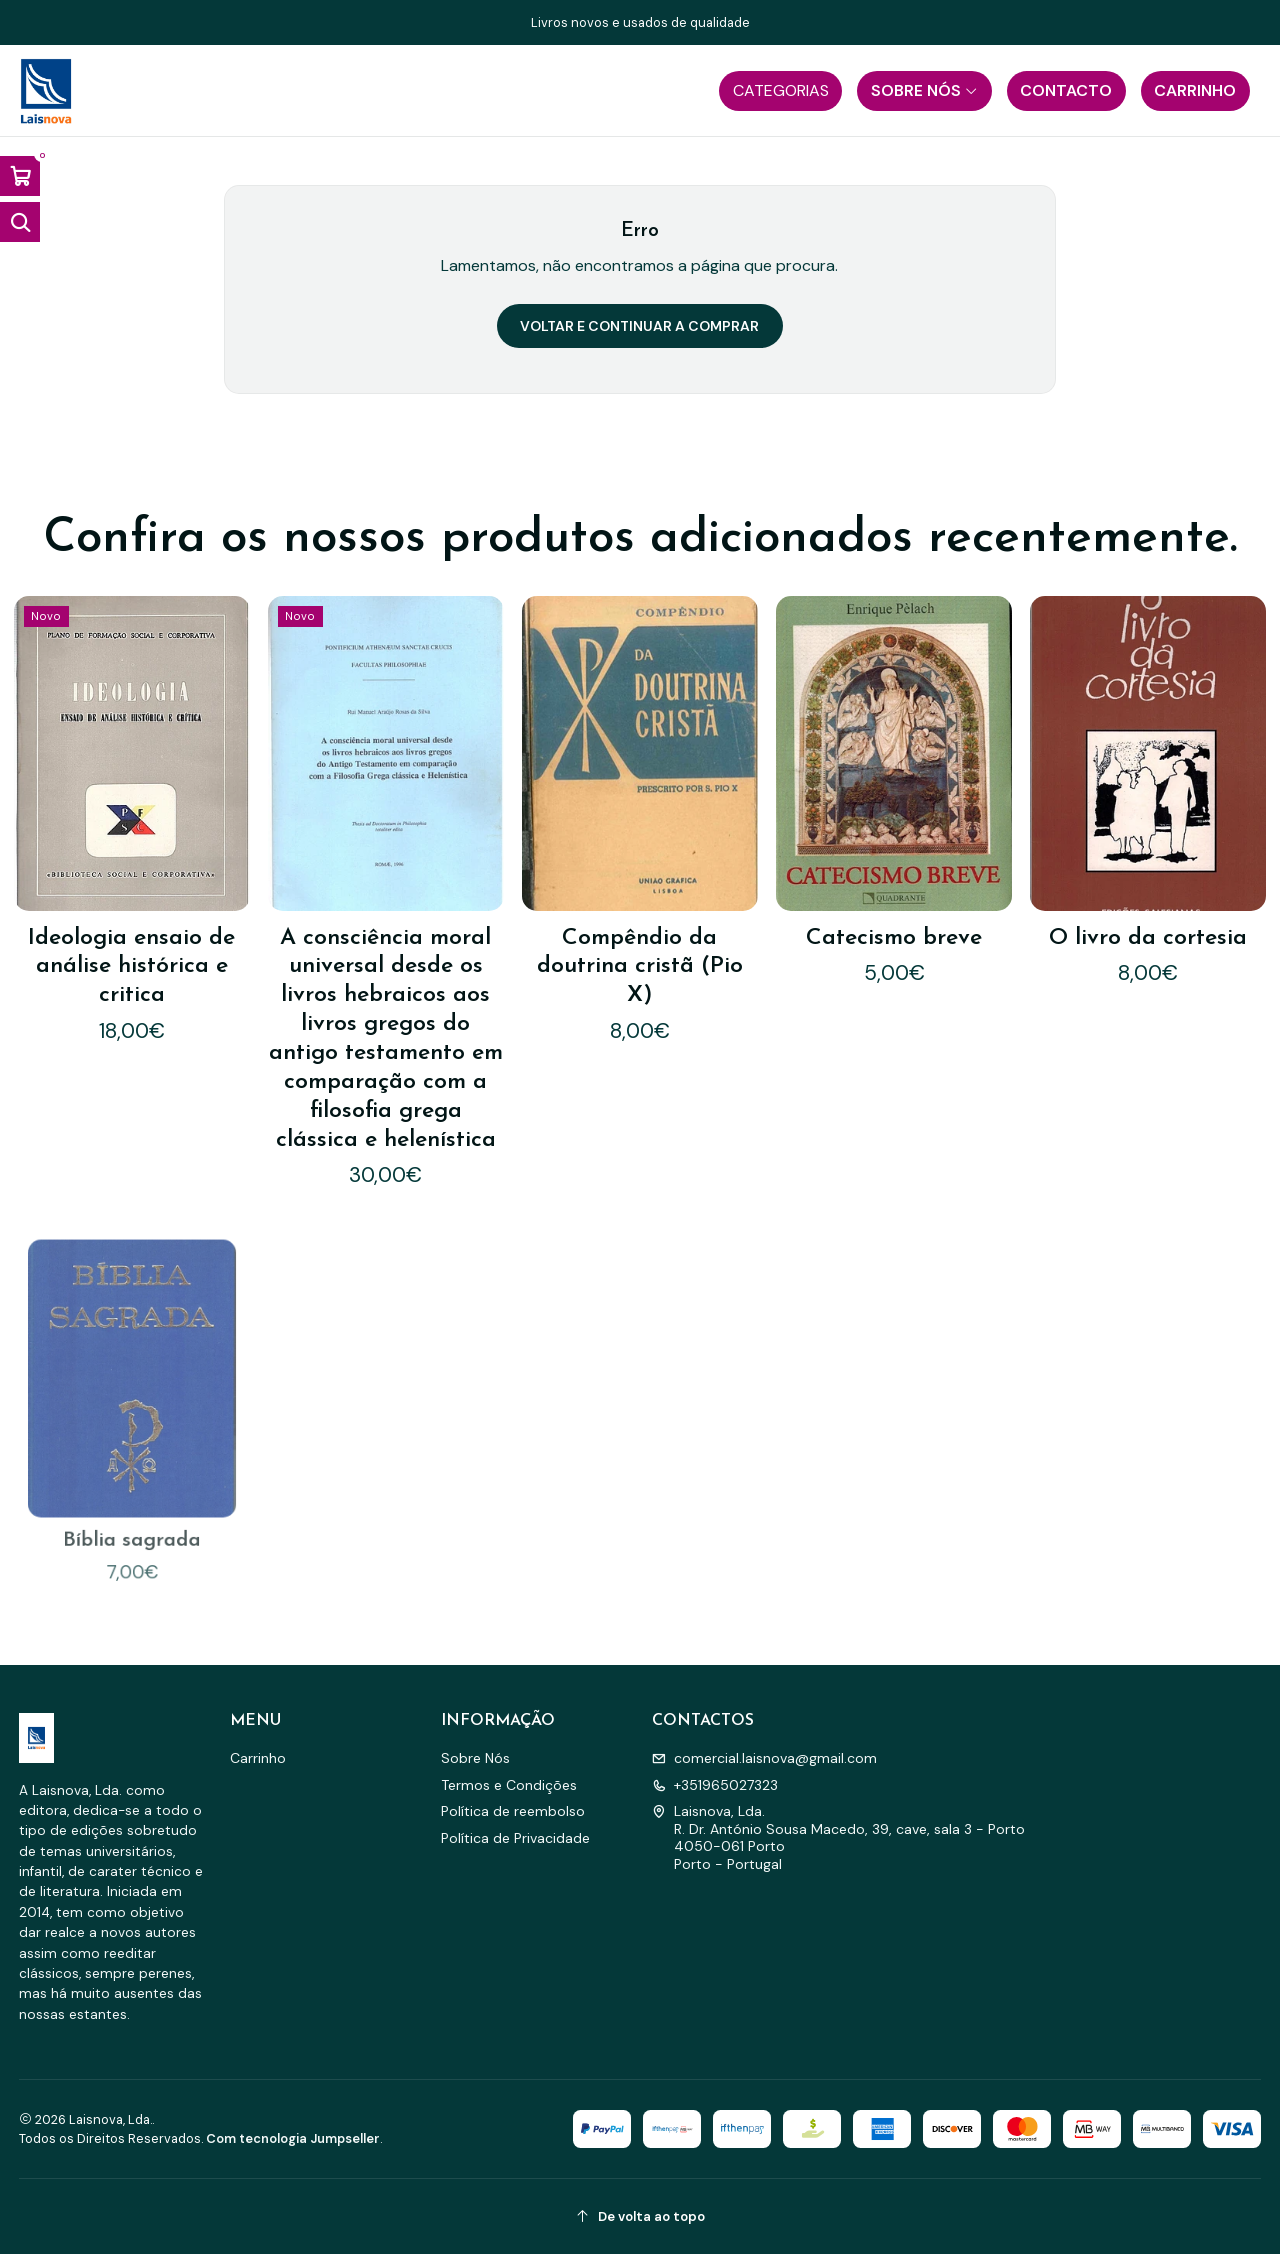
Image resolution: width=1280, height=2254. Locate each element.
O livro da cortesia (1148, 937)
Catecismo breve (894, 938)
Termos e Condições (509, 1785)
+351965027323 (715, 1785)
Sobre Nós (475, 1758)
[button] (780, 91)
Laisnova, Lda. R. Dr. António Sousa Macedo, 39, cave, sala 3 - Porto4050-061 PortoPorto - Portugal (838, 1837)
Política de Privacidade (515, 1838)
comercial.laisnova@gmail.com (764, 1758)
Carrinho (258, 1758)
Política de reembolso (513, 1811)
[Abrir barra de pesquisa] (20, 222)
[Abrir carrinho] (20, 176)
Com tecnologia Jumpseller (293, 2138)
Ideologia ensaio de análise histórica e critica (131, 967)
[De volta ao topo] (640, 2216)
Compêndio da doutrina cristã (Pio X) (640, 967)
